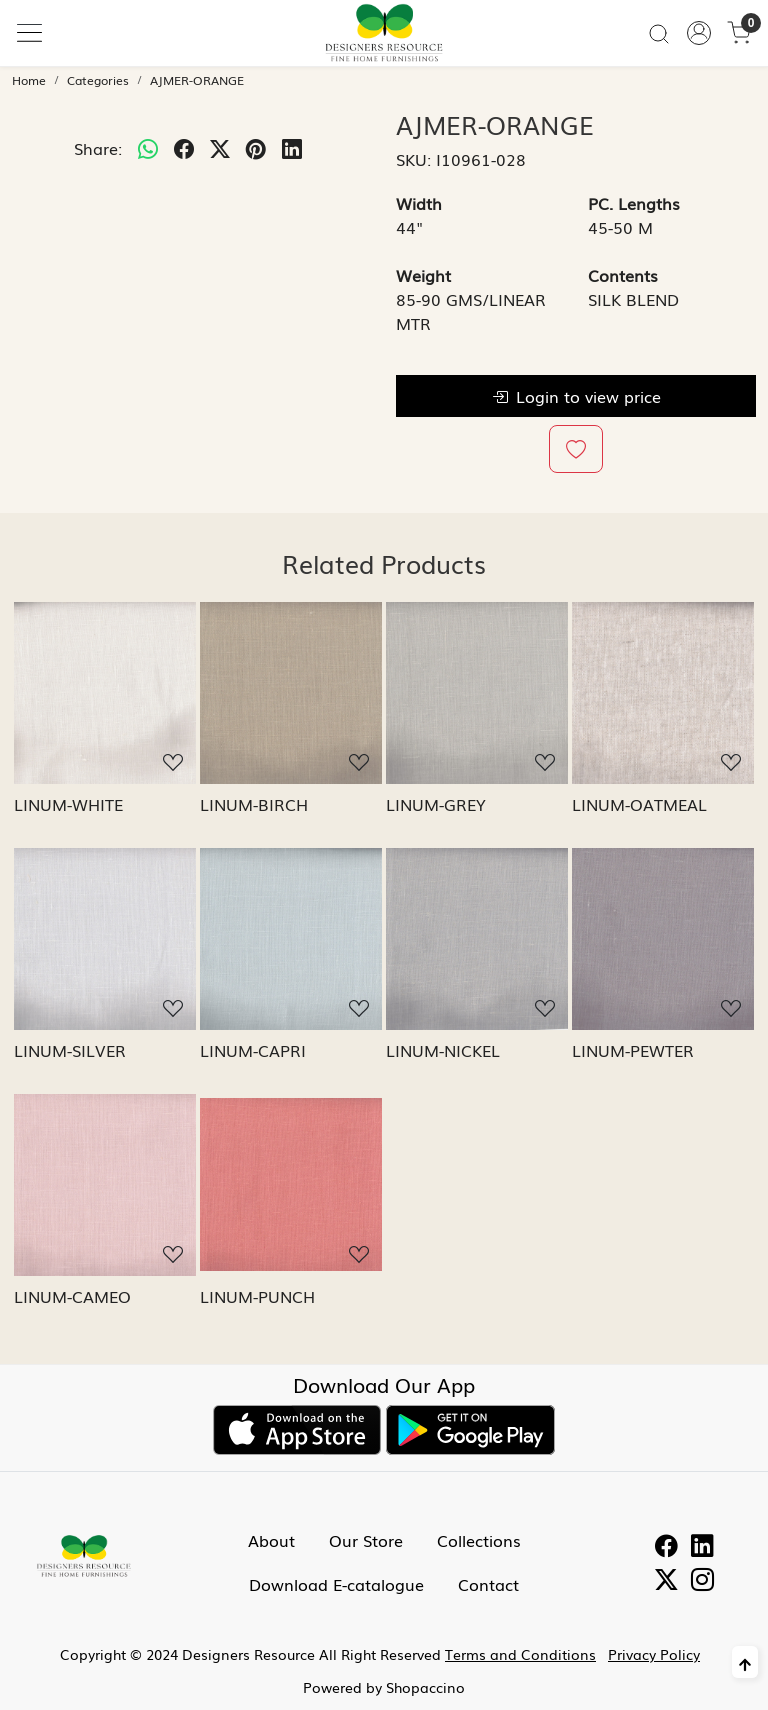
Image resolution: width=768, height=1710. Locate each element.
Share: (98, 148)
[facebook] (184, 148)
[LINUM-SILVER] (105, 939)
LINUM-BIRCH (254, 804)
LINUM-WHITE (68, 804)
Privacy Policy (654, 1654)
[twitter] (220, 148)
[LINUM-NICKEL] (477, 939)
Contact (488, 1584)
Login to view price (576, 396)
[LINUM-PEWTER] (663, 939)
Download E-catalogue (336, 1584)
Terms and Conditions (520, 1654)
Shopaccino (425, 1687)
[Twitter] (666, 1582)
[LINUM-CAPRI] (291, 939)
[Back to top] (745, 1662)
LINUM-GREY (436, 804)
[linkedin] (292, 148)
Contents (623, 275)
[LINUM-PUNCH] (291, 1185)
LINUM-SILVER (70, 1050)
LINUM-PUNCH (257, 1296)
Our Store (366, 1540)
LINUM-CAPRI (253, 1050)
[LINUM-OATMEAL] (663, 693)
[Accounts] (699, 33)
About (271, 1540)
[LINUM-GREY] (477, 693)
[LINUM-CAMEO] (105, 1185)
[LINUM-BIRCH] (291, 693)
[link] (659, 32)
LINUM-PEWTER (633, 1050)
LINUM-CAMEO (72, 1296)
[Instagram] (702, 1582)
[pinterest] (256, 148)
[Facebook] (666, 1548)
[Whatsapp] (148, 148)
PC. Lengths (634, 203)
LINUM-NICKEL (443, 1050)
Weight (423, 275)
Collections (479, 1540)
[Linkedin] (702, 1548)
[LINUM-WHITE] (105, 693)
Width (419, 203)
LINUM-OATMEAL (639, 804)
